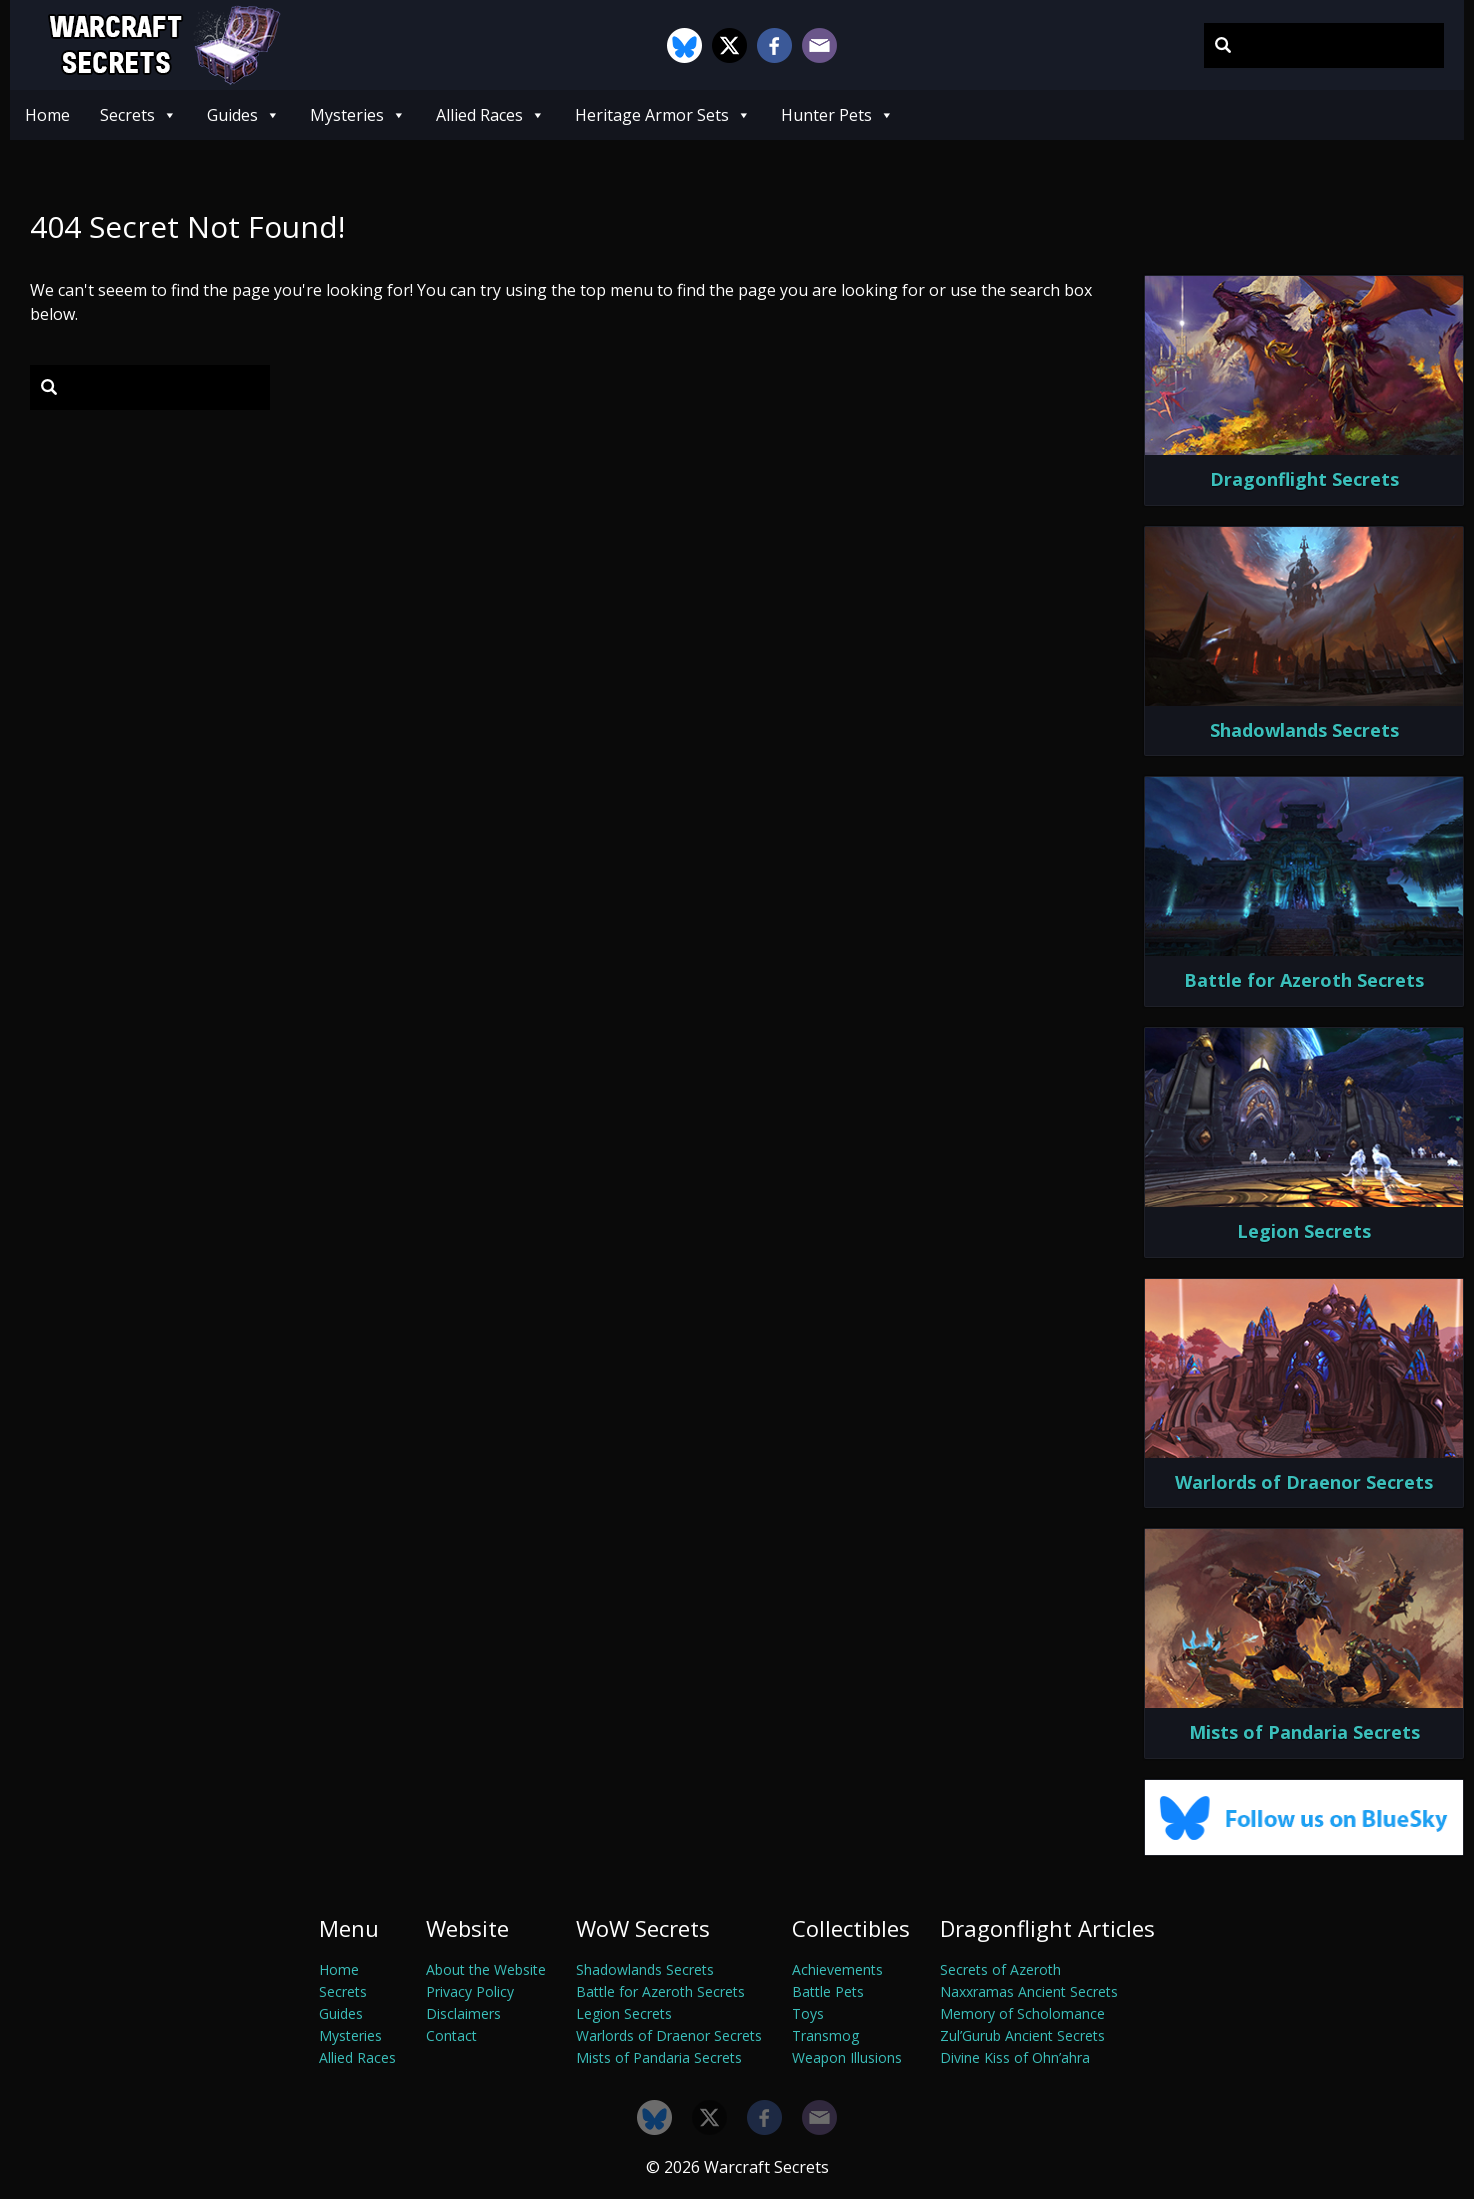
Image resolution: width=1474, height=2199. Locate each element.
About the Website (486, 1969)
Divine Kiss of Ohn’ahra (1015, 2057)
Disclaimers (463, 2013)
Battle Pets (828, 1991)
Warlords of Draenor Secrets (669, 2035)
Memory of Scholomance (1022, 2013)
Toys (808, 2013)
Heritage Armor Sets (663, 115)
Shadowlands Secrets (645, 1969)
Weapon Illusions (847, 2057)
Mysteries (358, 115)
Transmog (825, 2035)
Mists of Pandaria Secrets (659, 2057)
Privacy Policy (470, 1991)
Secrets (138, 115)
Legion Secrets (624, 2013)
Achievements (837, 1969)
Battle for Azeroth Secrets (660, 1991)
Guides (243, 115)
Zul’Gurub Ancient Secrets (1022, 2035)
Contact (451, 2035)
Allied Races (490, 115)
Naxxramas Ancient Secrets (1029, 1991)
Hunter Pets (837, 115)
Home (47, 115)
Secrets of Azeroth (1000, 1969)
